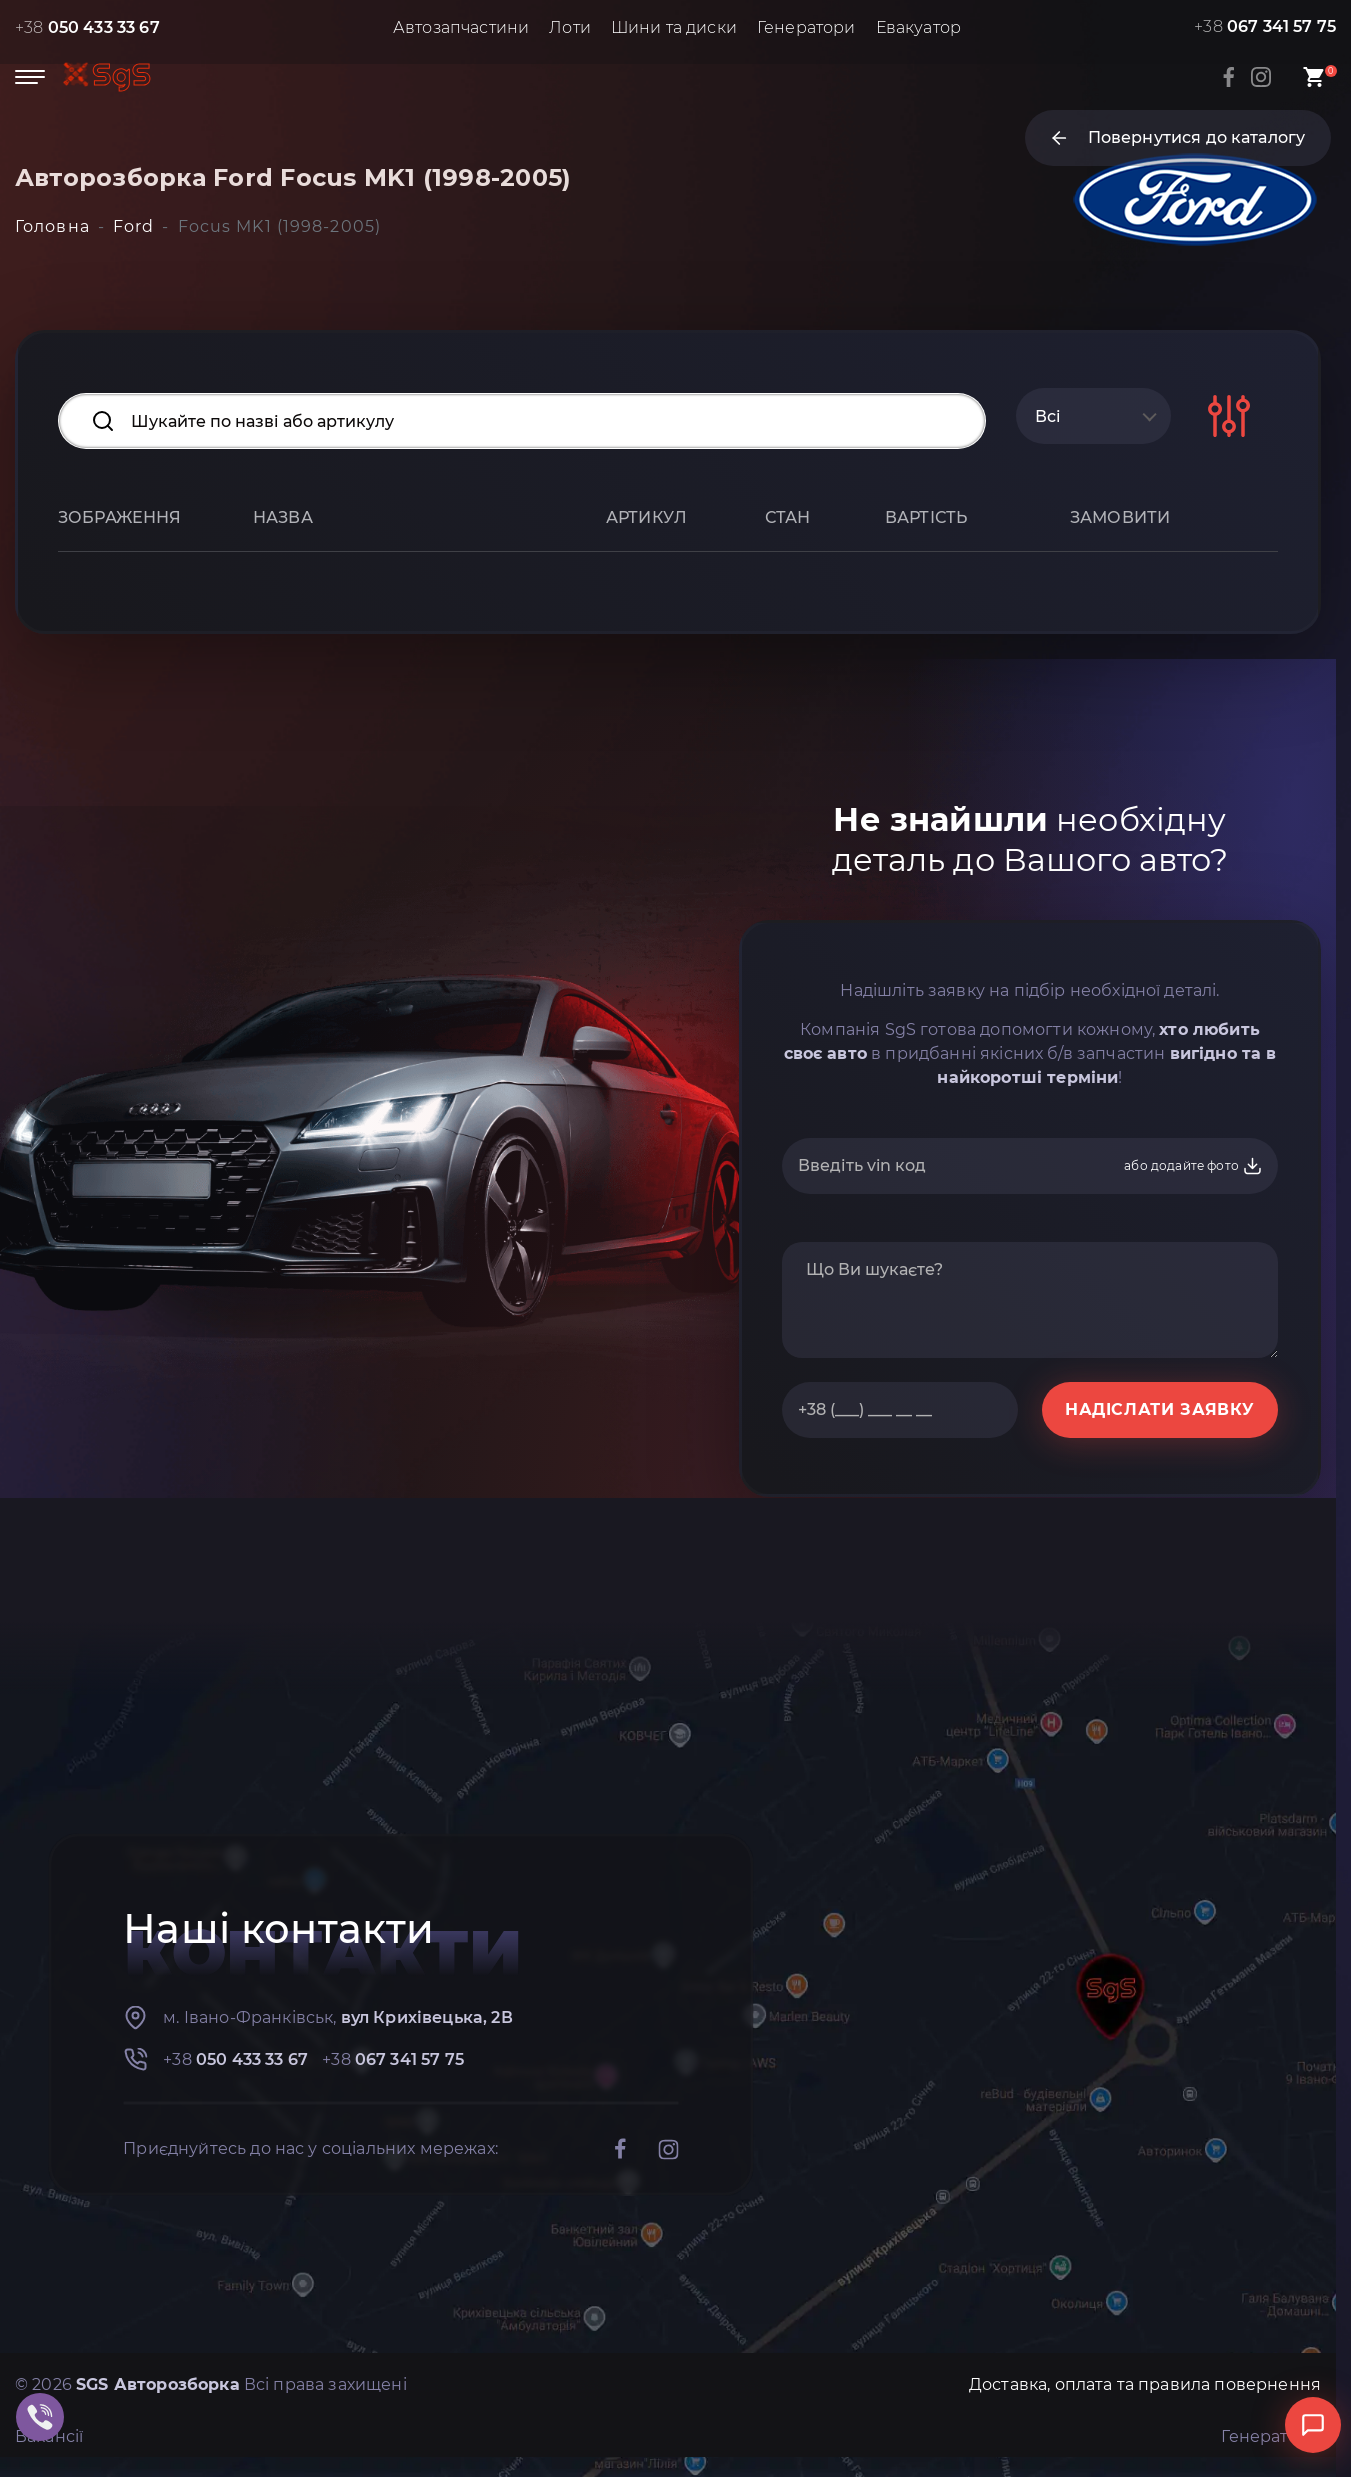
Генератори (806, 27)
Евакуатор (918, 27)
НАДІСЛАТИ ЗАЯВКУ (1160, 1409)
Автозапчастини (461, 27)
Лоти (570, 27)
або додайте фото (1193, 1166)
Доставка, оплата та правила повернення (1145, 2384)
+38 (87, 27)
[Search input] (522, 421)
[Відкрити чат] (1313, 2425)
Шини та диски (674, 27)
